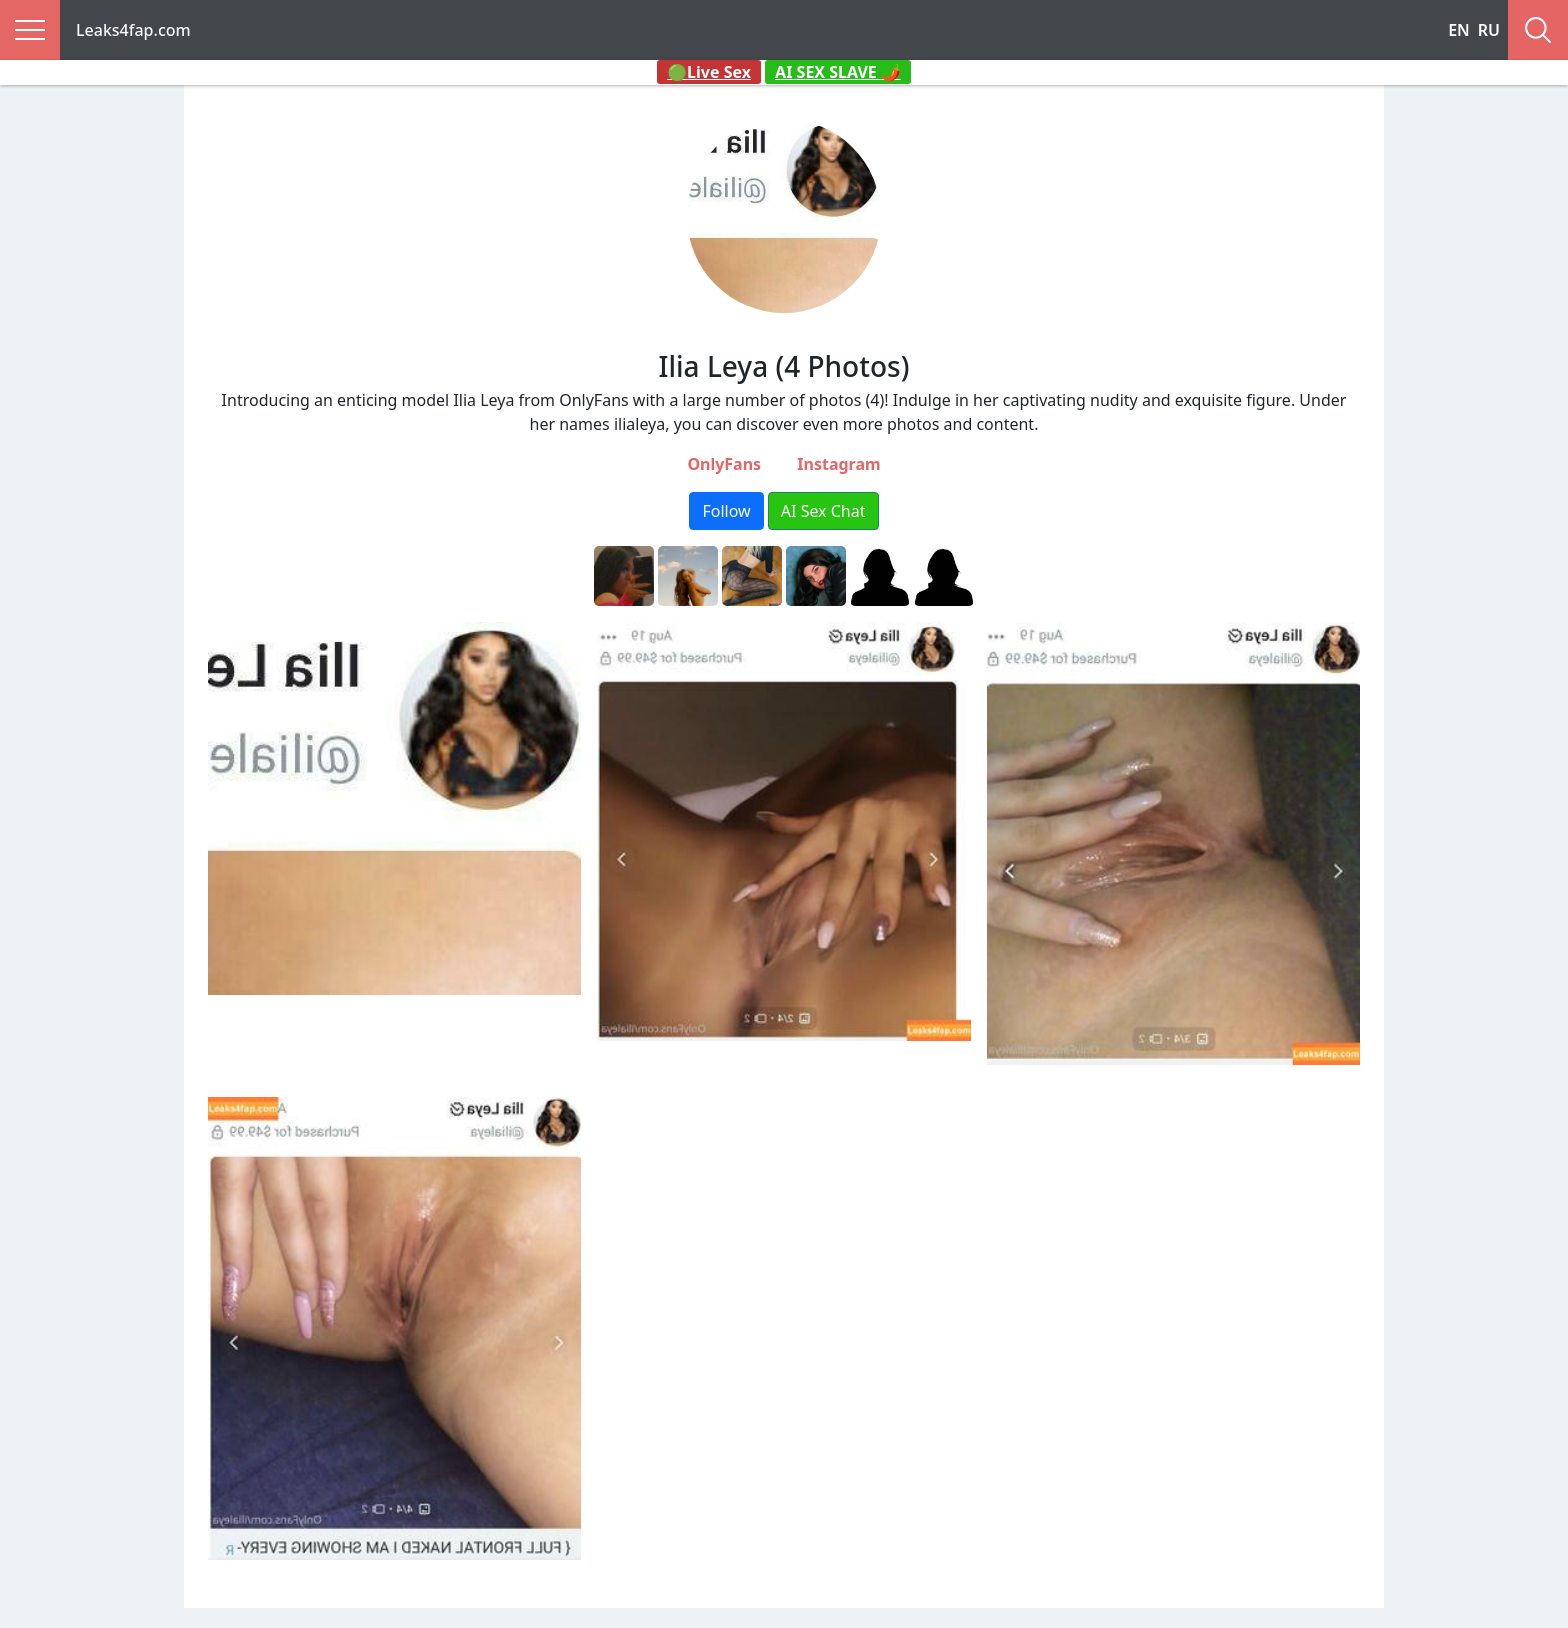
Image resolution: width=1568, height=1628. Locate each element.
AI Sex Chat (823, 511)
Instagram (838, 464)
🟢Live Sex (709, 72)
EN (1459, 30)
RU (1489, 30)
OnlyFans (724, 464)
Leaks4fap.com (133, 30)
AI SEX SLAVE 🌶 (838, 72)
